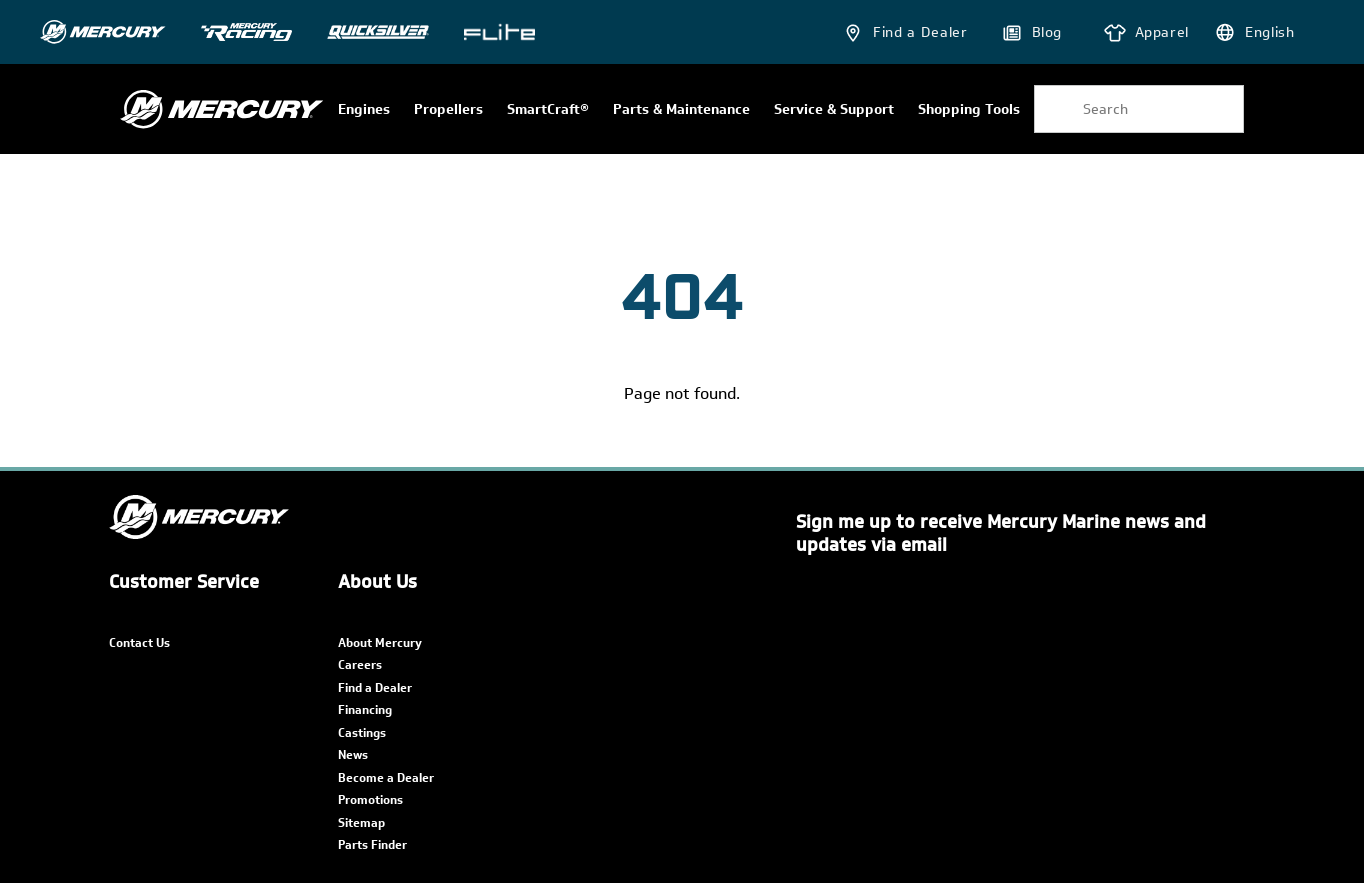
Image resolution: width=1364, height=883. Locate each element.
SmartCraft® (548, 110)
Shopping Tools (969, 110)
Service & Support (834, 110)
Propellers (448, 110)
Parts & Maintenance (681, 110)
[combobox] (1139, 109)
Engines (364, 110)
